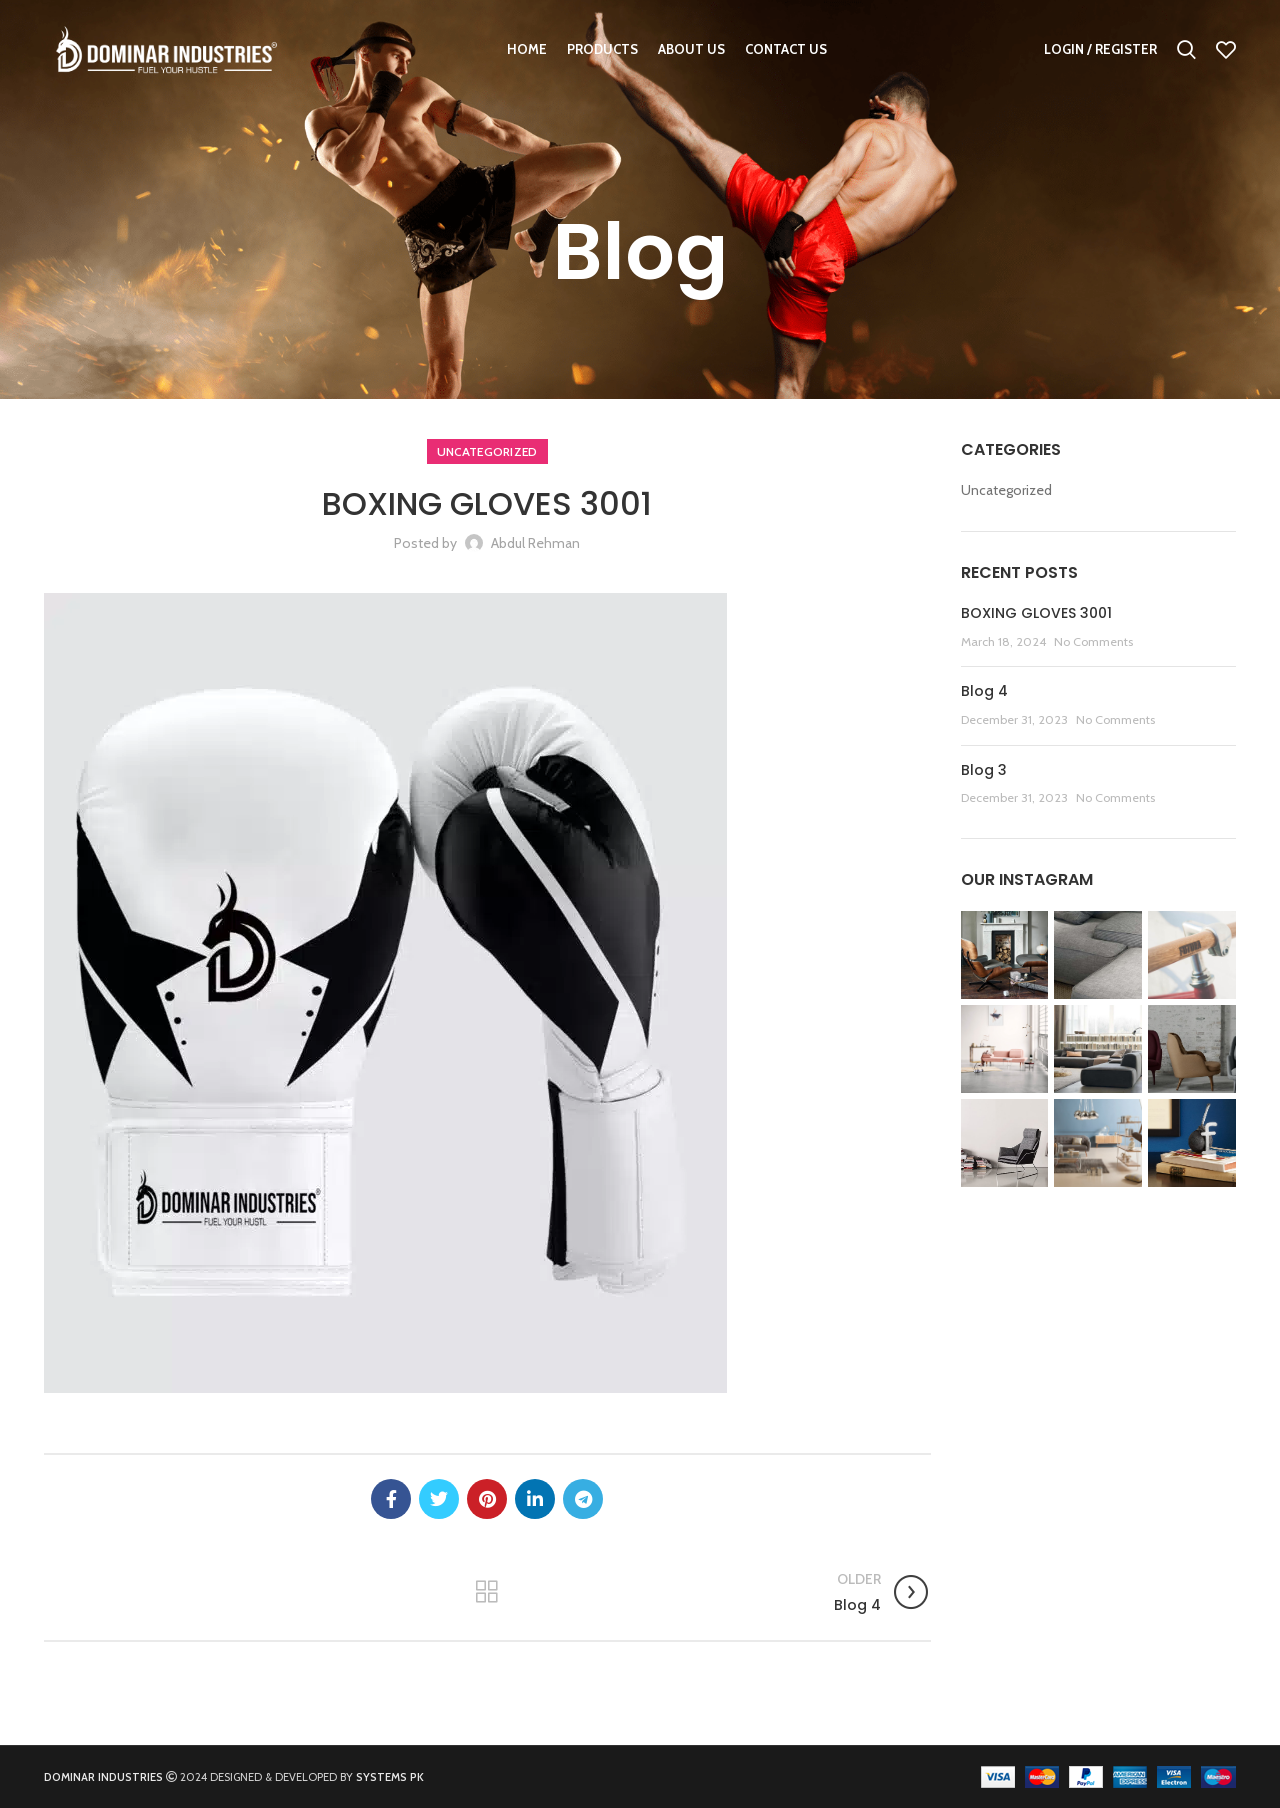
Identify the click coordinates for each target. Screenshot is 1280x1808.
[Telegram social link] (583, 1499)
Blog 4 (984, 691)
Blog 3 (984, 770)
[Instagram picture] (1005, 955)
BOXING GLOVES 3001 (1036, 613)
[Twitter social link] (439, 1499)
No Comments (1093, 641)
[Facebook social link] (391, 1499)
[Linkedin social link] (535, 1499)
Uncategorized (487, 451)
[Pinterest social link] (487, 1499)
